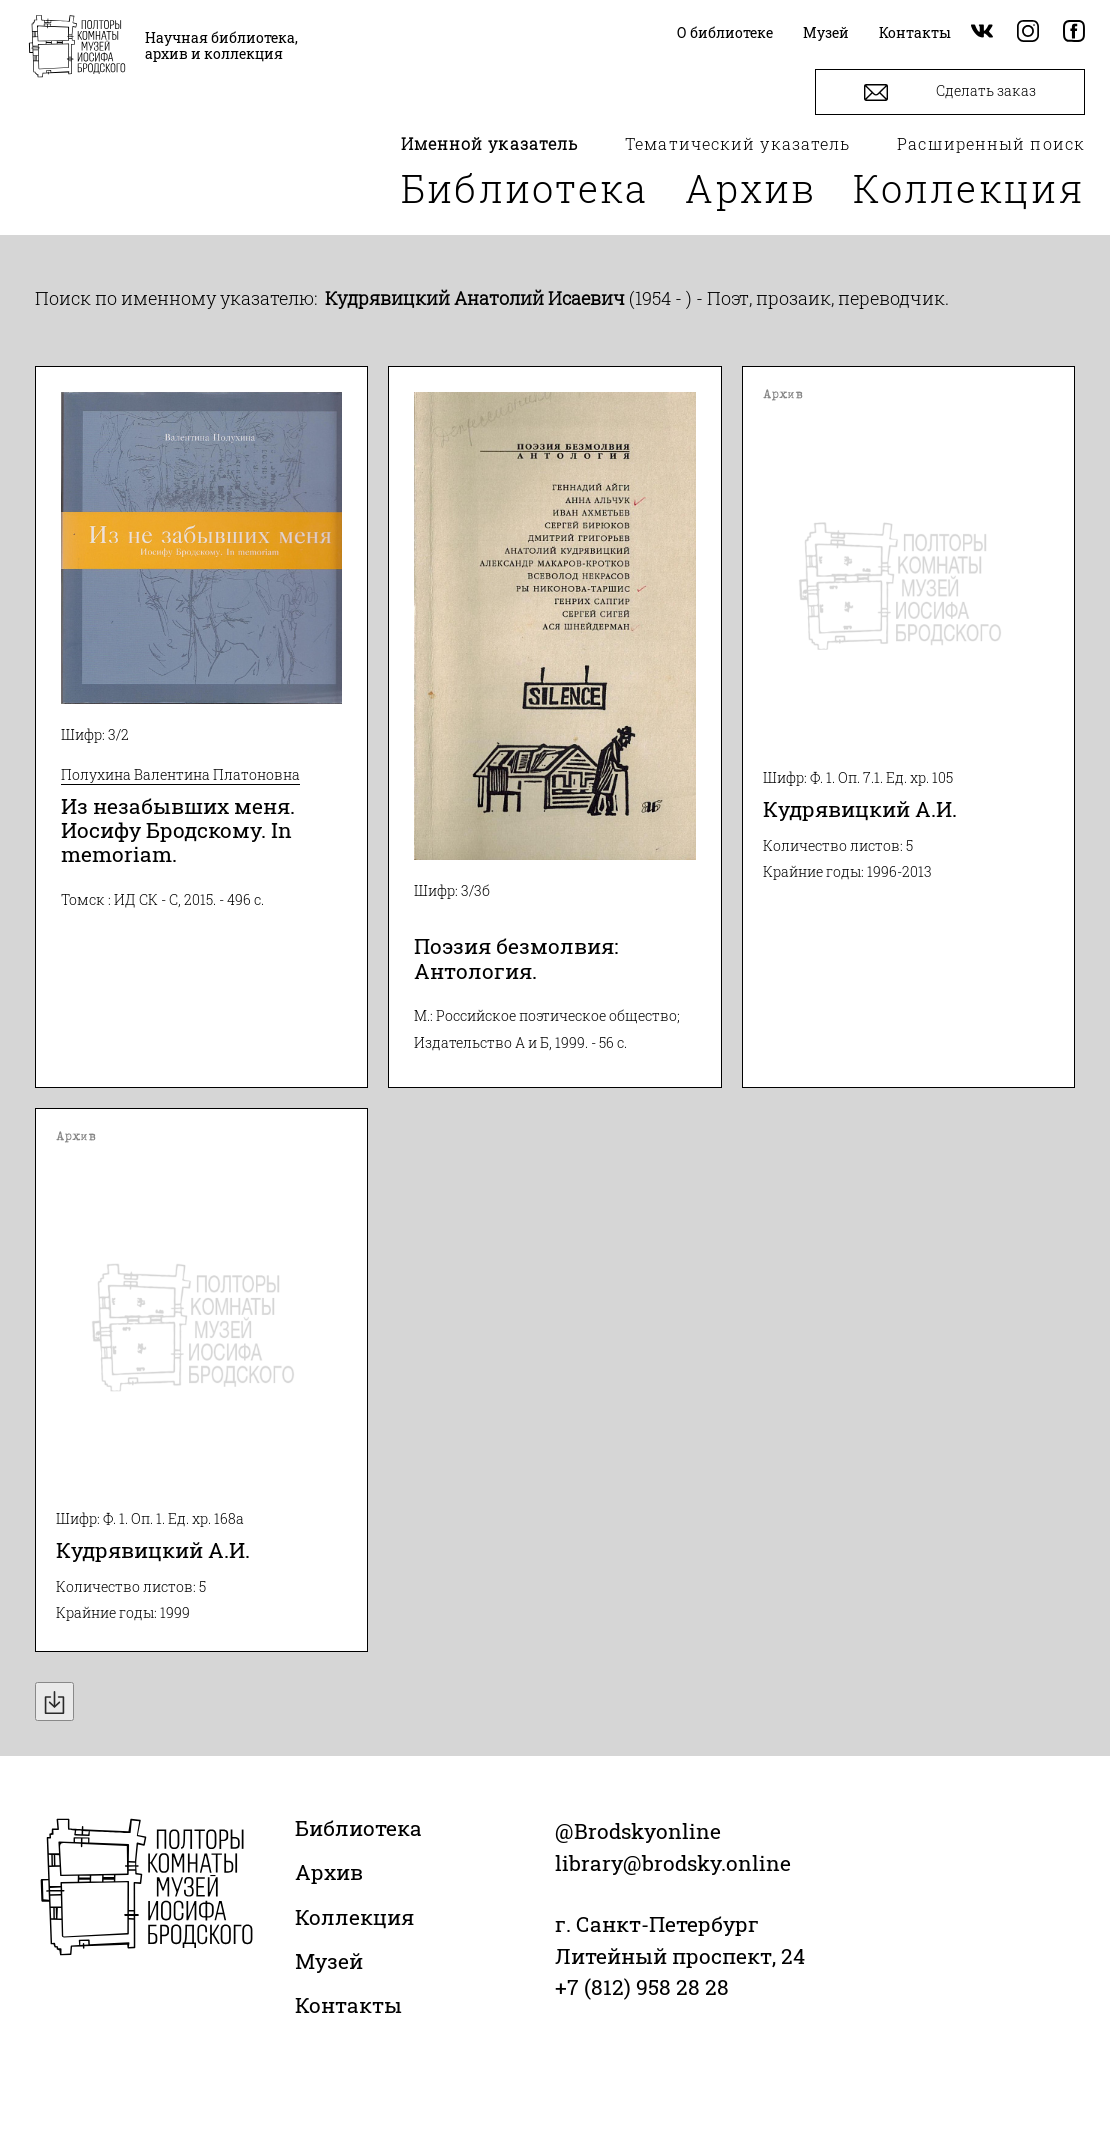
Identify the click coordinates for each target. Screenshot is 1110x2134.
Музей (329, 1961)
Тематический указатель (737, 143)
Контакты (348, 2005)
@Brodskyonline (638, 1831)
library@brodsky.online (673, 1863)
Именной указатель (490, 143)
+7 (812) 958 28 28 (642, 1987)
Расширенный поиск (991, 143)
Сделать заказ (950, 92)
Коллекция (969, 188)
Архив (751, 188)
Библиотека (525, 188)
